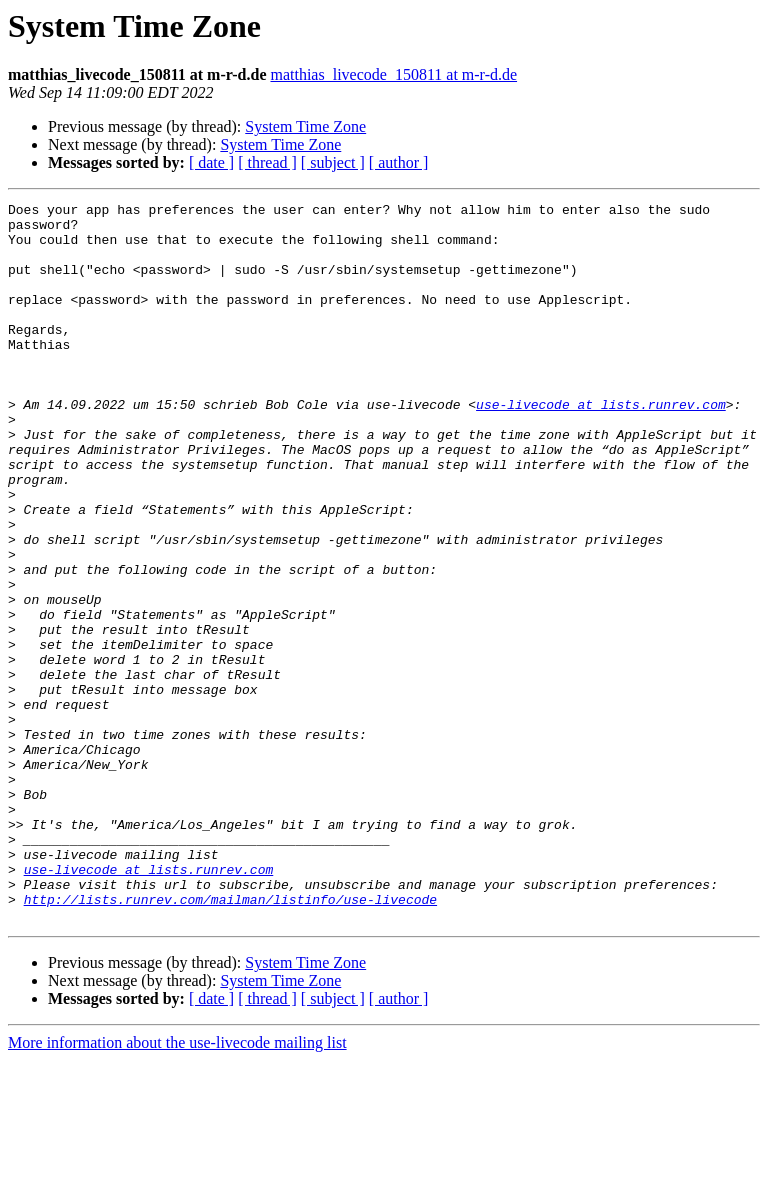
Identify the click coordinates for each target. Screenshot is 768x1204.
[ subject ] (333, 162)
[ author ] (399, 162)
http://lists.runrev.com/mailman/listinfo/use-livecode (230, 1040)
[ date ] (211, 162)
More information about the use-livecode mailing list (177, 1186)
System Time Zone (305, 126)
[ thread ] (267, 162)
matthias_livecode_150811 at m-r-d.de (393, 74)
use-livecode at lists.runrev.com (601, 446)
